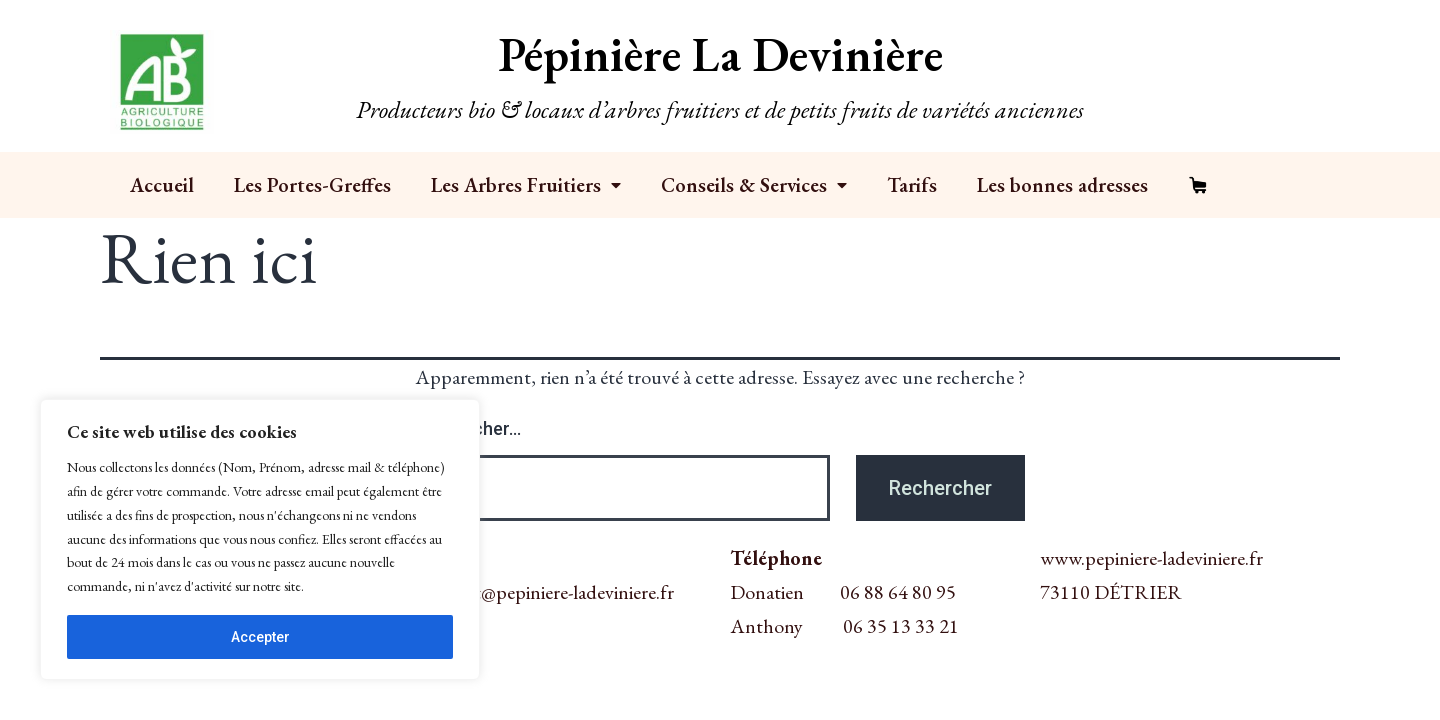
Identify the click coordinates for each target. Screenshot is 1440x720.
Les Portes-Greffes (312, 185)
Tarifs (912, 185)
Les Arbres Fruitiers (526, 185)
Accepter (260, 637)
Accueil (162, 185)
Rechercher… (468, 428)
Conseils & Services (754, 185)
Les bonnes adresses (1062, 185)
